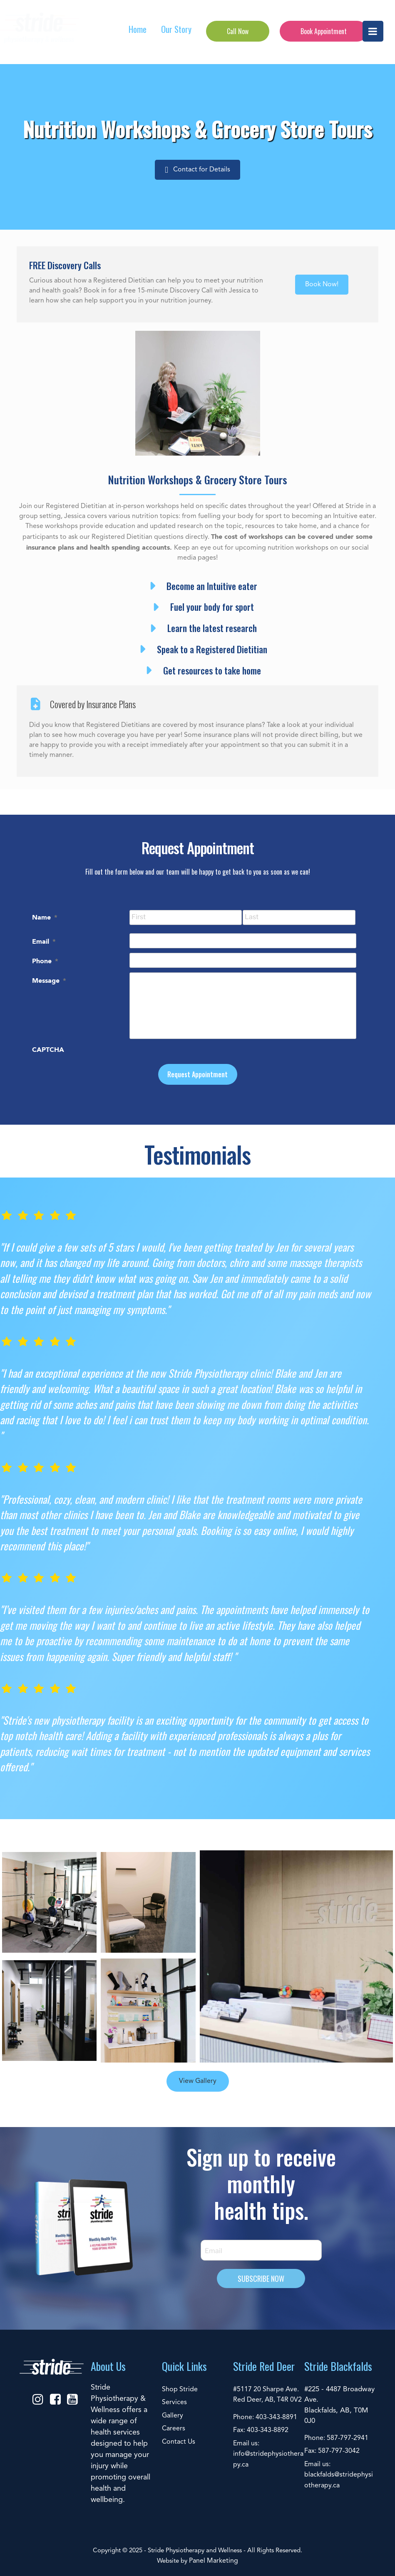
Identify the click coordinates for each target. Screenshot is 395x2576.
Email (44, 941)
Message (49, 980)
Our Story (176, 28)
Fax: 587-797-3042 (332, 2451)
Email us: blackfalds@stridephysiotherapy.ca (338, 2475)
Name (44, 917)
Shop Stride (180, 2389)
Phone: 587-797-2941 (336, 2438)
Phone (45, 961)
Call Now (237, 31)
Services (174, 2402)
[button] (197, 170)
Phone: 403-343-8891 (265, 2417)
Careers (173, 2428)
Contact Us (178, 2442)
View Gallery (197, 2081)
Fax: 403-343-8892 (260, 2430)
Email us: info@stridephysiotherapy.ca (268, 2454)
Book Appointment (324, 31)
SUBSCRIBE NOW (261, 2278)
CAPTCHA (48, 1049)
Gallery (172, 2415)
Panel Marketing (213, 2561)
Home (138, 28)
